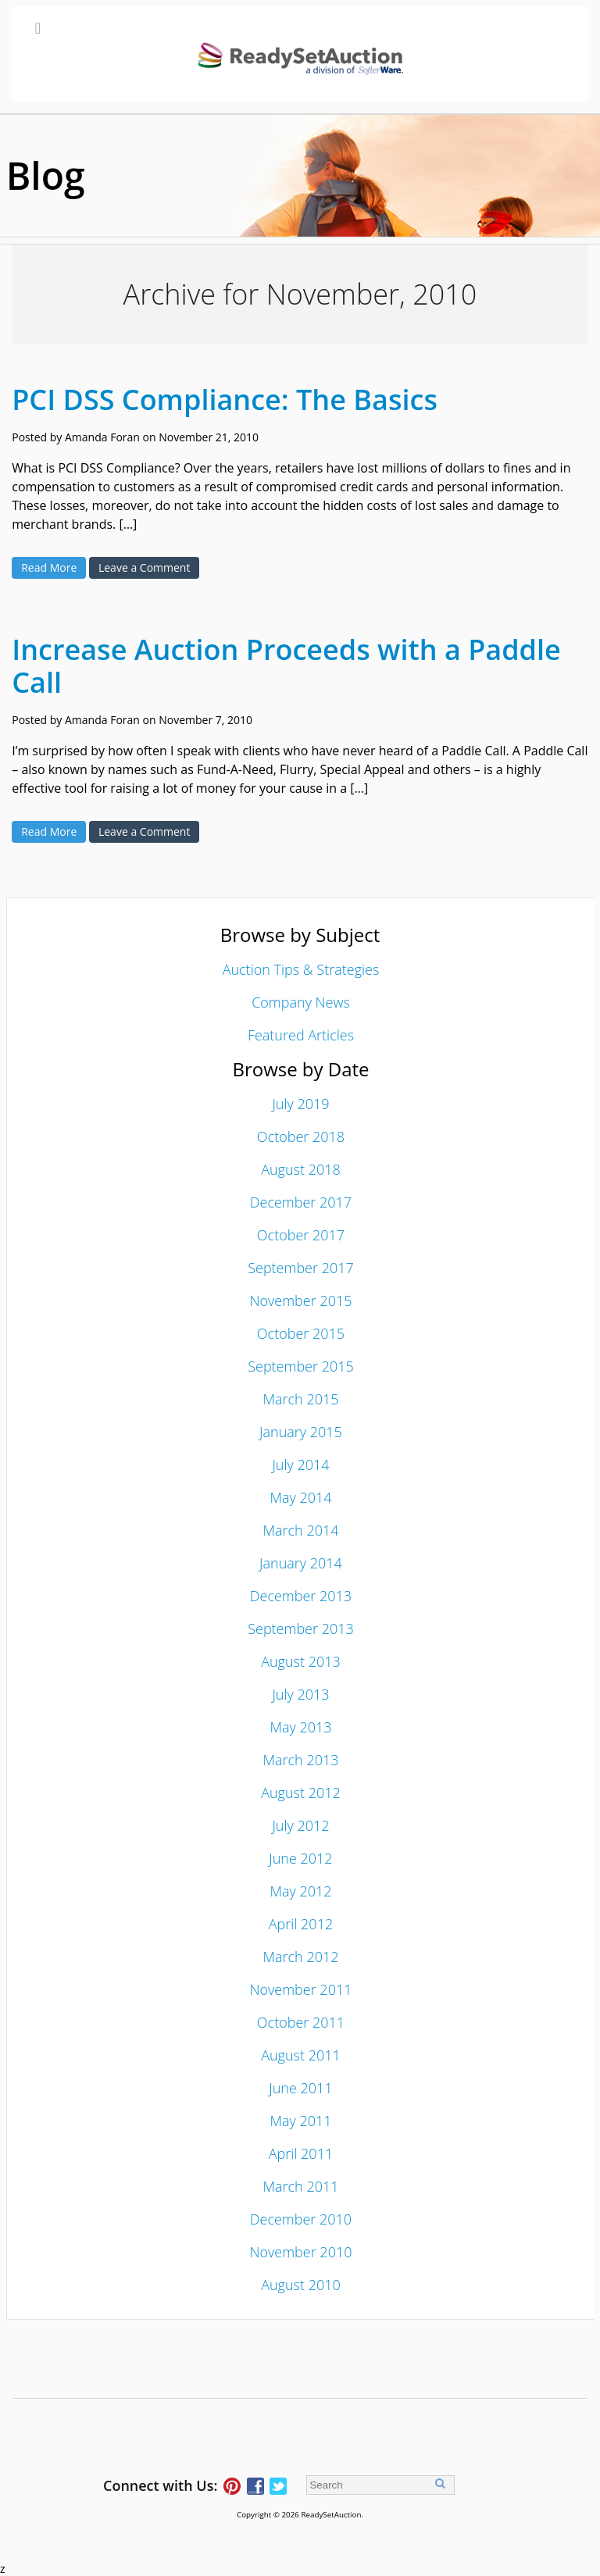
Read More (49, 567)
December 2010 (301, 2219)
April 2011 (301, 2153)
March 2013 (300, 1759)
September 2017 (301, 1267)
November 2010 (300, 2251)
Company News (301, 1002)
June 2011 (300, 2087)
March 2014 (300, 1530)
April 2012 (301, 1923)
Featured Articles (301, 1035)
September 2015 (301, 1366)
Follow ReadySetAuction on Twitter (278, 2486)
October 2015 (301, 1333)
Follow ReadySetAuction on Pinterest (232, 2486)
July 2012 (300, 1825)
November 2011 (300, 1989)
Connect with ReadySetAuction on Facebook (255, 2486)
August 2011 (301, 2055)
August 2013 (301, 1661)
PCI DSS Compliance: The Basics (225, 399)
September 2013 (301, 1628)
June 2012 (300, 1858)
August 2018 (301, 1169)
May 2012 (300, 1891)
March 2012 (300, 1956)
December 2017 (301, 1202)
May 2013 (300, 1727)
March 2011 (300, 2186)
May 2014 (300, 1497)
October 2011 (301, 2022)
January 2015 (300, 1431)
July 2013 (300, 1694)
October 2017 (301, 1235)
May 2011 (300, 2120)
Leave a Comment (144, 567)
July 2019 (300, 1103)
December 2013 (301, 1595)
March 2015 (300, 1399)
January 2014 (300, 1563)
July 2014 (300, 1464)
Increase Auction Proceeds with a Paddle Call (286, 665)
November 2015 (300, 1300)
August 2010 (301, 2284)
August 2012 (301, 1792)
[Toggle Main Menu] (300, 54)
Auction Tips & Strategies (301, 969)
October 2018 (301, 1136)
